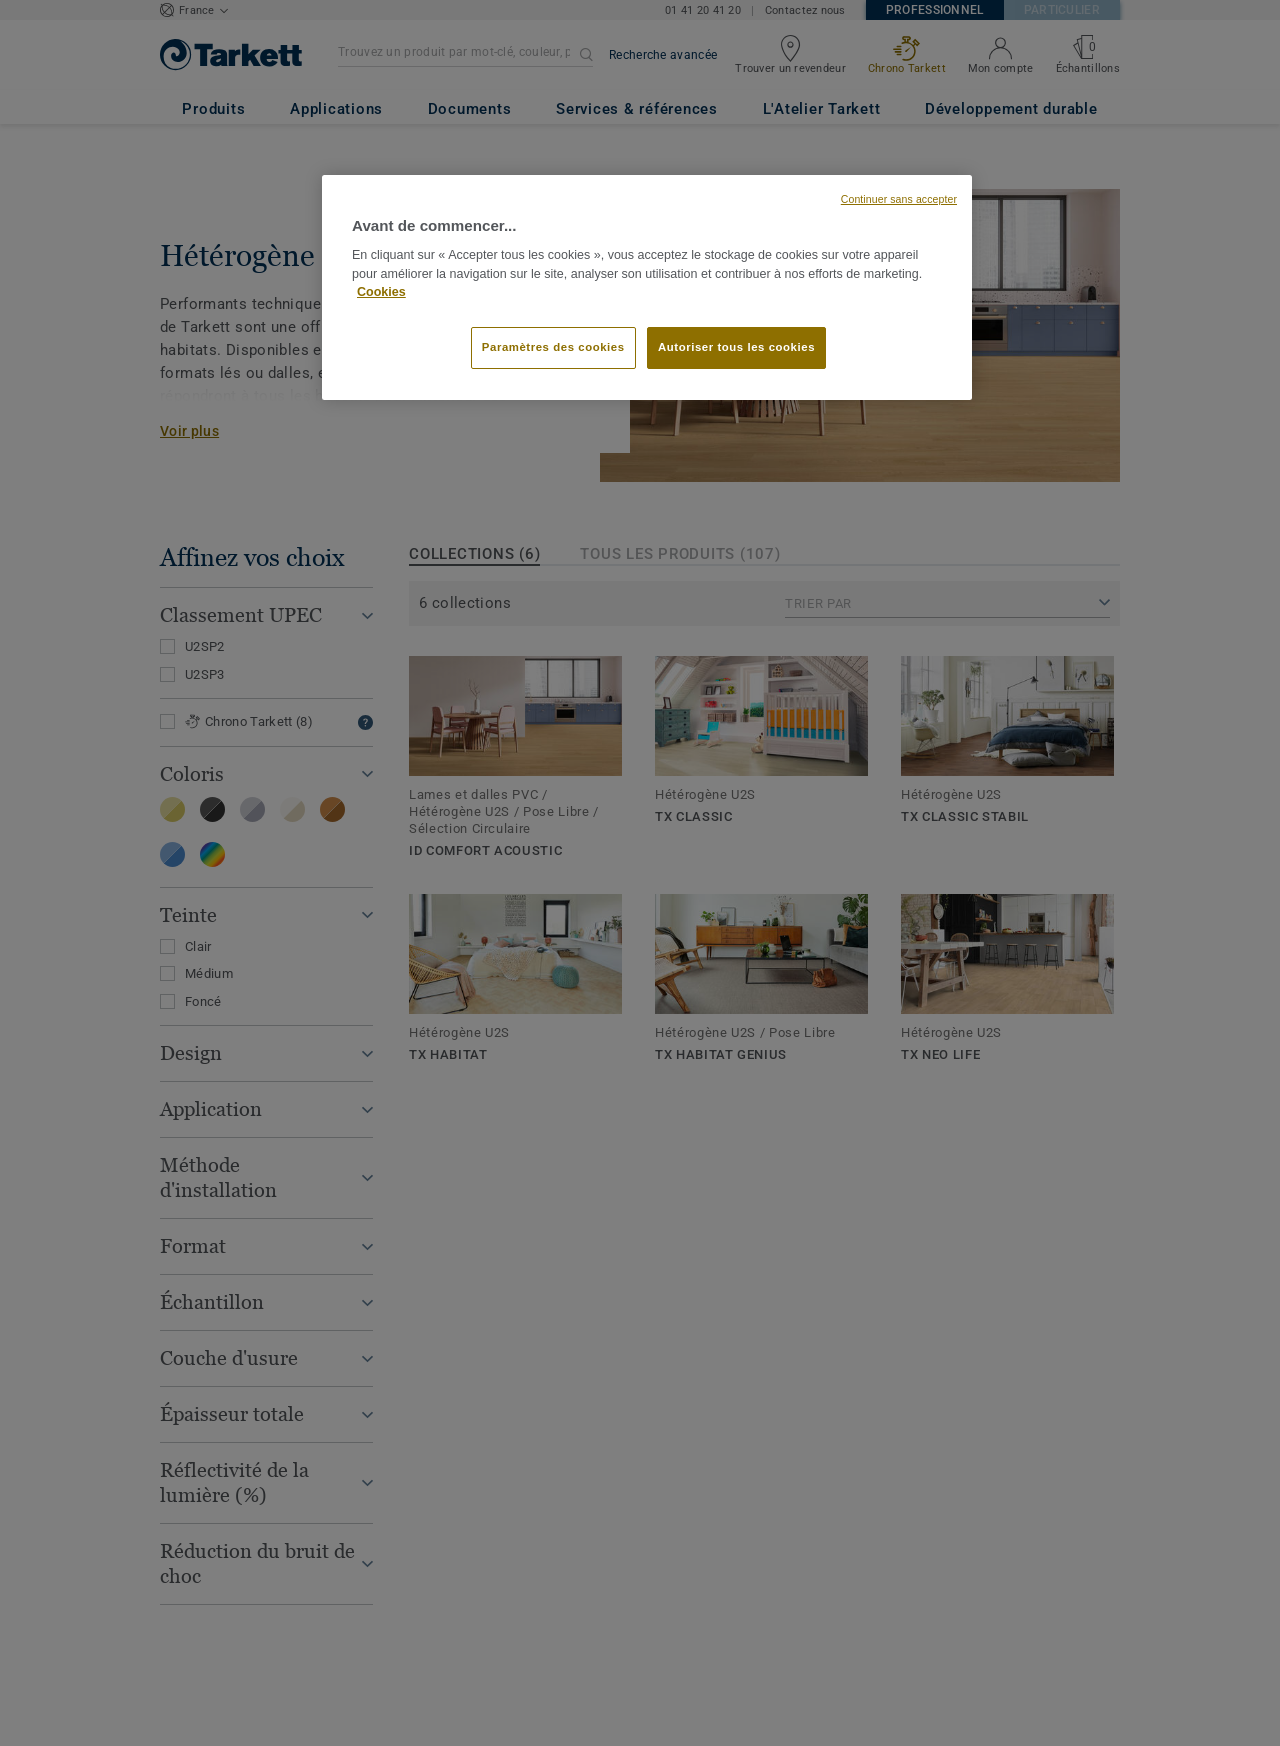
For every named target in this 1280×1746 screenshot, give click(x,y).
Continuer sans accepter (899, 199)
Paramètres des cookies (553, 347)
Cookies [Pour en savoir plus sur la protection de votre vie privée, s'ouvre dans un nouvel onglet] (381, 292)
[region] (647, 288)
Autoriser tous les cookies (736, 347)
